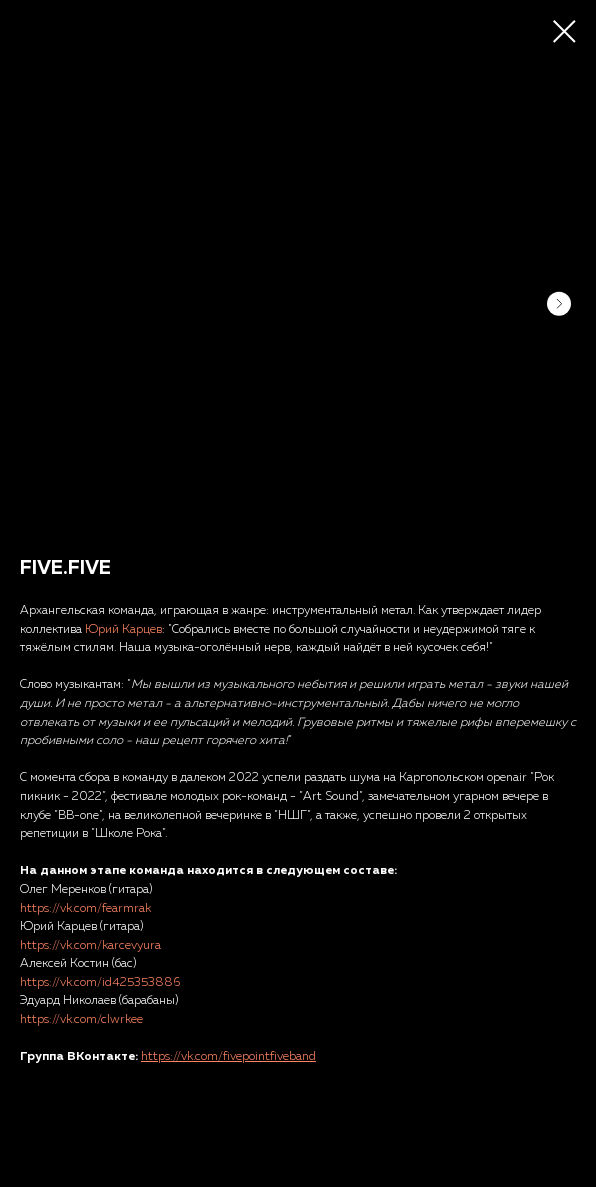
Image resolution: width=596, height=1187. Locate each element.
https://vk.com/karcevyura (90, 946)
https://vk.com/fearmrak (85, 909)
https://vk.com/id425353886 (100, 983)
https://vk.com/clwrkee (81, 1020)
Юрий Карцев (123, 630)
